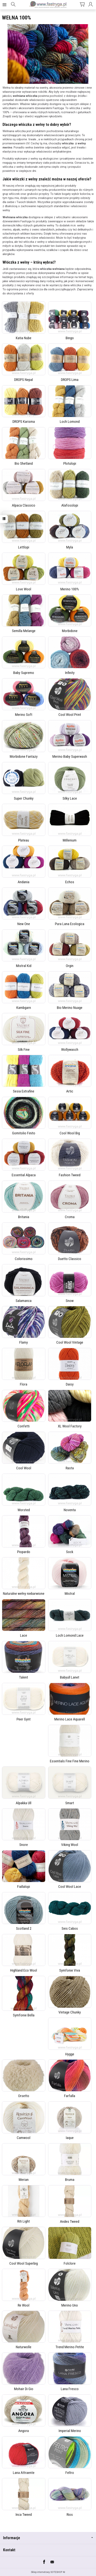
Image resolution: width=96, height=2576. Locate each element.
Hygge (69, 2054)
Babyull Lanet (69, 1677)
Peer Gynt (24, 1719)
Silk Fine (24, 1049)
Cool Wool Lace (69, 1886)
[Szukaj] (13, 4)
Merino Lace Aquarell (69, 1719)
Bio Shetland (24, 463)
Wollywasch (69, 1049)
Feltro (69, 2472)
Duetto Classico (69, 1259)
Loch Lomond (70, 421)
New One (23, 924)
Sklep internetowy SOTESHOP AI (48, 2572)
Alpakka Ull (23, 1803)
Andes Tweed (69, 2221)
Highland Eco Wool (23, 1970)
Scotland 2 (23, 1928)
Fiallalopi (23, 1886)
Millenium (70, 840)
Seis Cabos (70, 1928)
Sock (69, 1552)
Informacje (48, 2538)
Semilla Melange (23, 631)
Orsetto (23, 2096)
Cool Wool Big (70, 1133)
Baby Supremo (23, 672)
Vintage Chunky (69, 2012)
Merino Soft (23, 714)
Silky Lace (70, 798)
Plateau (23, 840)
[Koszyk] (82, 4)
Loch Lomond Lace (70, 1635)
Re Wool (23, 2305)
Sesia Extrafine (23, 1091)
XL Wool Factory (70, 1426)
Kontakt (9, 2550)
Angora (23, 2431)
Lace (23, 1635)
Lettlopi (23, 547)
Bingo (70, 338)
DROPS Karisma (23, 421)
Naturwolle (23, 2347)
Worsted (24, 1510)
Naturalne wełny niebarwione (23, 1593)
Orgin (69, 965)
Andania (23, 882)
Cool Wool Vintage (69, 1342)
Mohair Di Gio (23, 2389)
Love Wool (23, 589)
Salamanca (24, 1300)
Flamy (23, 1342)
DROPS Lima (69, 379)
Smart (69, 1803)
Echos (69, 882)
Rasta (70, 1468)
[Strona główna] (48, 4)
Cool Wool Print (69, 714)
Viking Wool (69, 1844)
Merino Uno (69, 2305)
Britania (23, 1217)
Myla (69, 547)
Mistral (70, 1593)
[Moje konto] (91, 4)
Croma (70, 1217)
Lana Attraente (23, 2472)
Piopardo (23, 1552)
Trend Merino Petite (69, 2347)
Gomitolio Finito (23, 1133)
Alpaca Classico (23, 505)
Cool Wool (23, 1468)
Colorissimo (24, 1259)
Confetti (24, 1426)
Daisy (70, 1384)
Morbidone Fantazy (24, 756)
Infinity (70, 672)
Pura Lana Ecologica (69, 924)
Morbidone (70, 631)
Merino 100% (69, 589)
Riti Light (23, 2221)
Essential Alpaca (24, 1175)
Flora (23, 1384)
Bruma (69, 2179)
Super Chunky (23, 798)
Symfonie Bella (23, 2015)
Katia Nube (23, 338)
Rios (70, 2514)
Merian (24, 2179)
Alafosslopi (69, 505)
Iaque (70, 2137)
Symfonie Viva (69, 1970)
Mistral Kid (23, 965)
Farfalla (69, 2096)
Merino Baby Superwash (69, 756)
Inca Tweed (23, 2514)
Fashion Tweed (69, 1175)
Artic (69, 1091)
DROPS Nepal (23, 379)
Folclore (70, 2263)
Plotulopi (69, 463)
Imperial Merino (69, 2431)
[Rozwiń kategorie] (4, 4)
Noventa (70, 1510)
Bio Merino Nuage (69, 1007)
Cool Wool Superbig (23, 2263)
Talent (23, 1677)
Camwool (23, 2137)
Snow (70, 1300)
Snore (23, 1844)
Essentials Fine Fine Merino (69, 1761)
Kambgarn (23, 1007)
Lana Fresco (70, 2389)
